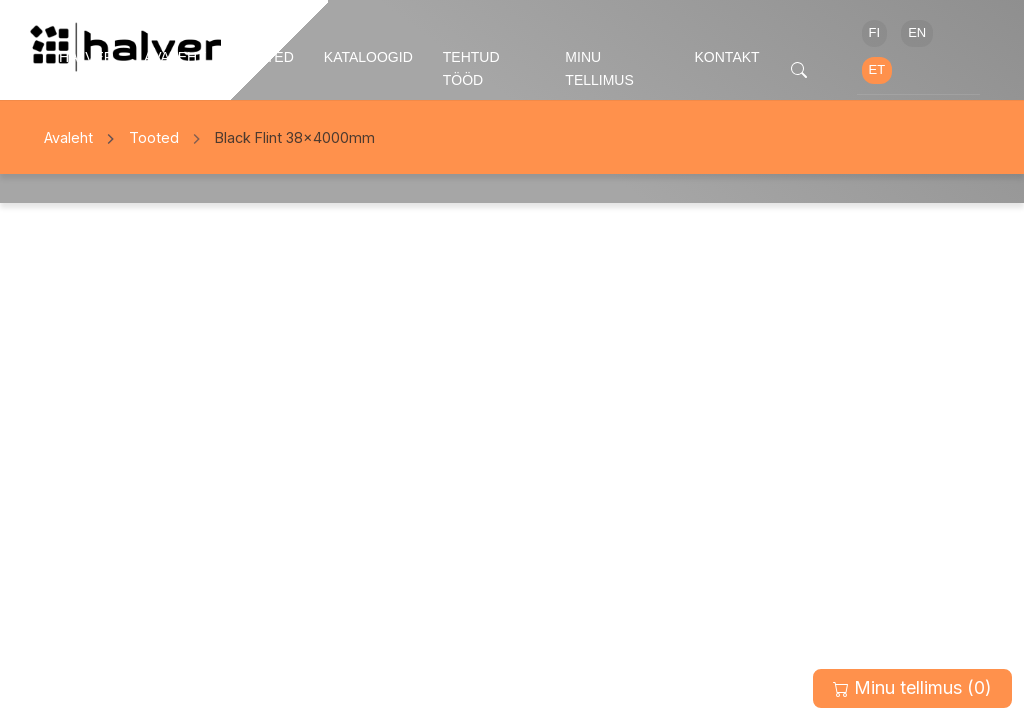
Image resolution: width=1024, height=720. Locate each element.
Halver (86, 57)
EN (917, 32)
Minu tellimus (599, 68)
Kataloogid (368, 57)
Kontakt (727, 57)
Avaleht (175, 57)
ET (877, 69)
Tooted (265, 57)
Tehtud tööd (471, 68)
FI (875, 32)
